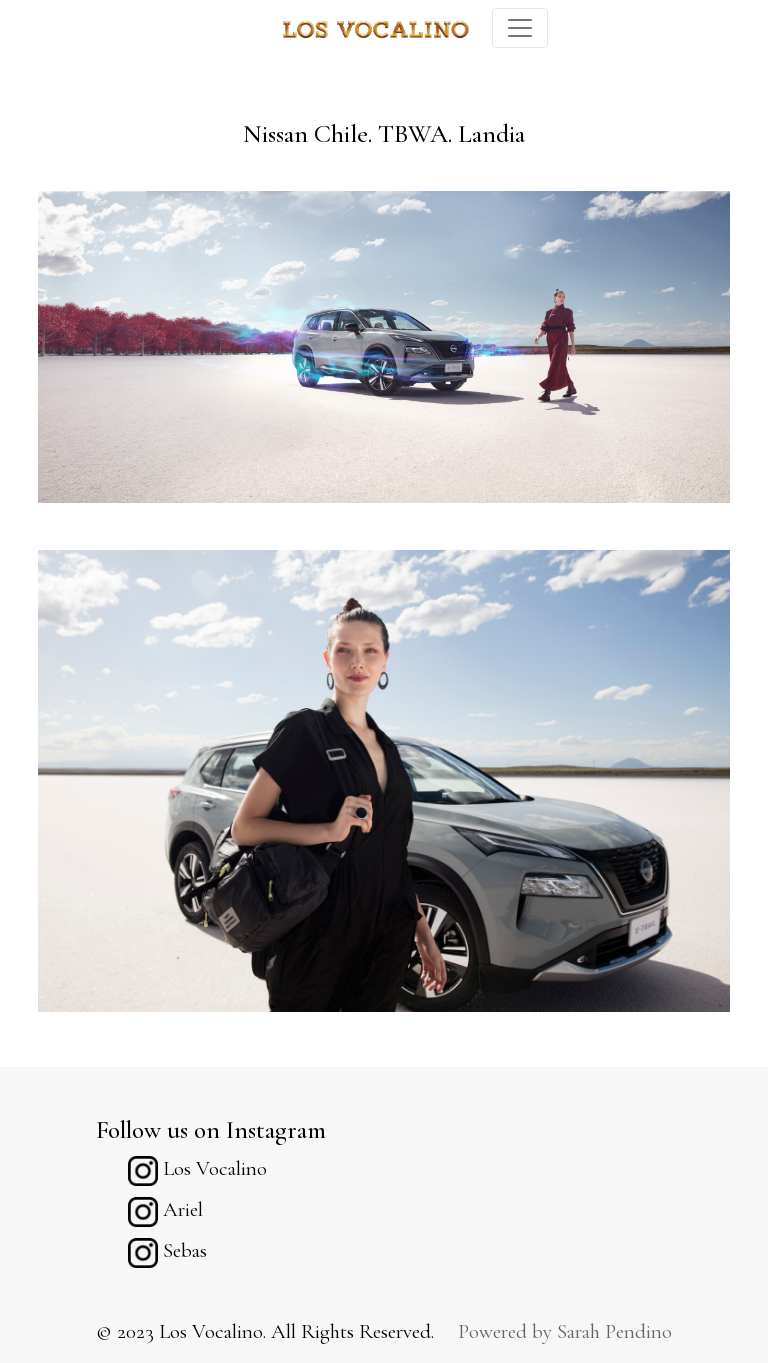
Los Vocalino (197, 1168)
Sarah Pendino (614, 1331)
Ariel (165, 1209)
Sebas (167, 1250)
